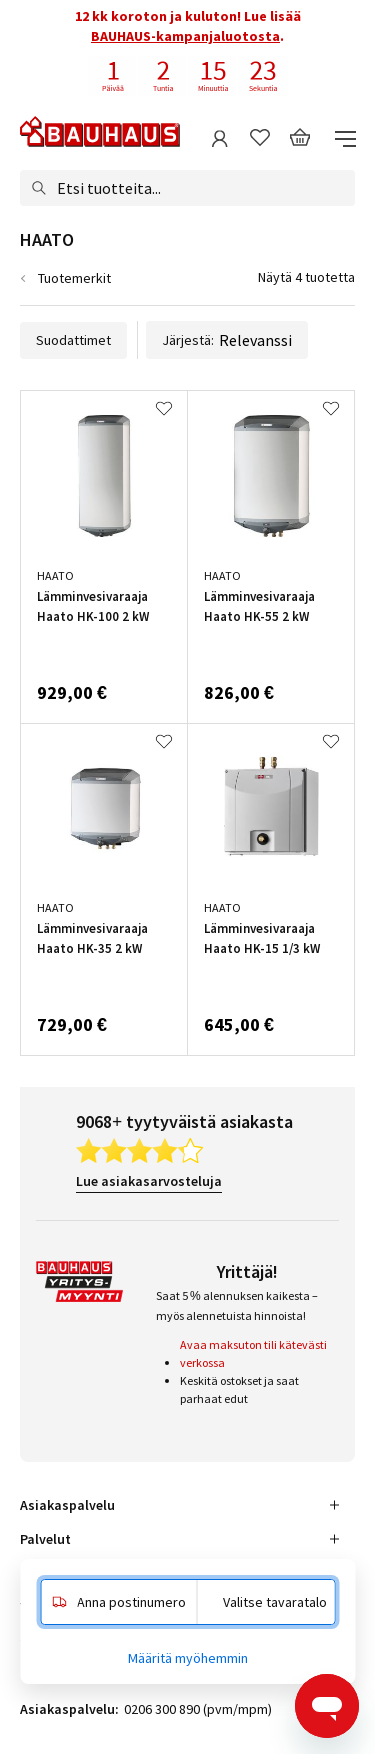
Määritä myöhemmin (188, 1658)
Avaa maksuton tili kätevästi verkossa (253, 1353)
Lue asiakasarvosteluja (149, 1181)
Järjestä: (227, 340)
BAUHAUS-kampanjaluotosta (185, 36)
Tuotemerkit (74, 278)
